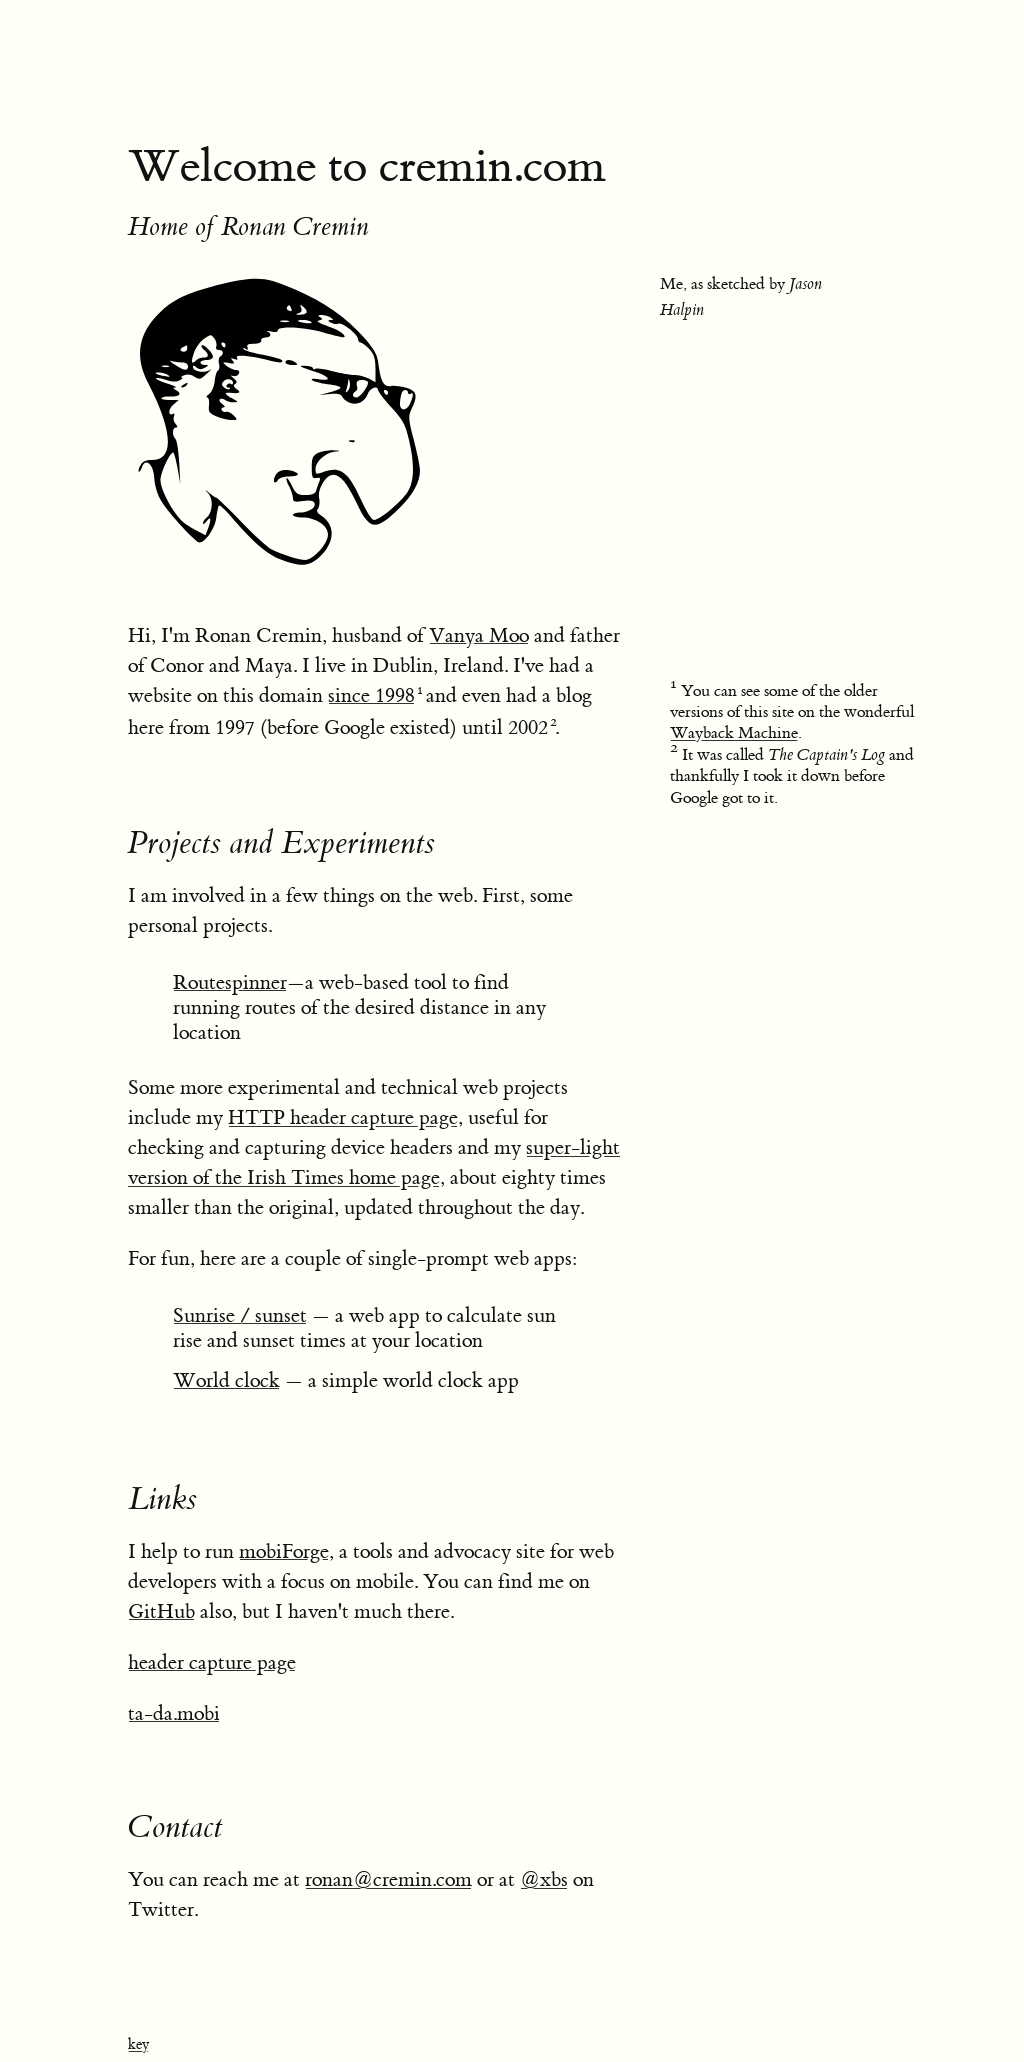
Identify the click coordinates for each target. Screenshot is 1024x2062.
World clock (226, 1380)
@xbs (544, 1879)
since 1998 (371, 695)
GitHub (161, 1611)
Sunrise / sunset (240, 1315)
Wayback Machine (734, 733)
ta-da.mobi (174, 1713)
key (138, 2045)
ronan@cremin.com (388, 1879)
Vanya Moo (479, 635)
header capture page (212, 1662)
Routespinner (230, 982)
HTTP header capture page (343, 1117)
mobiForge (284, 1551)
